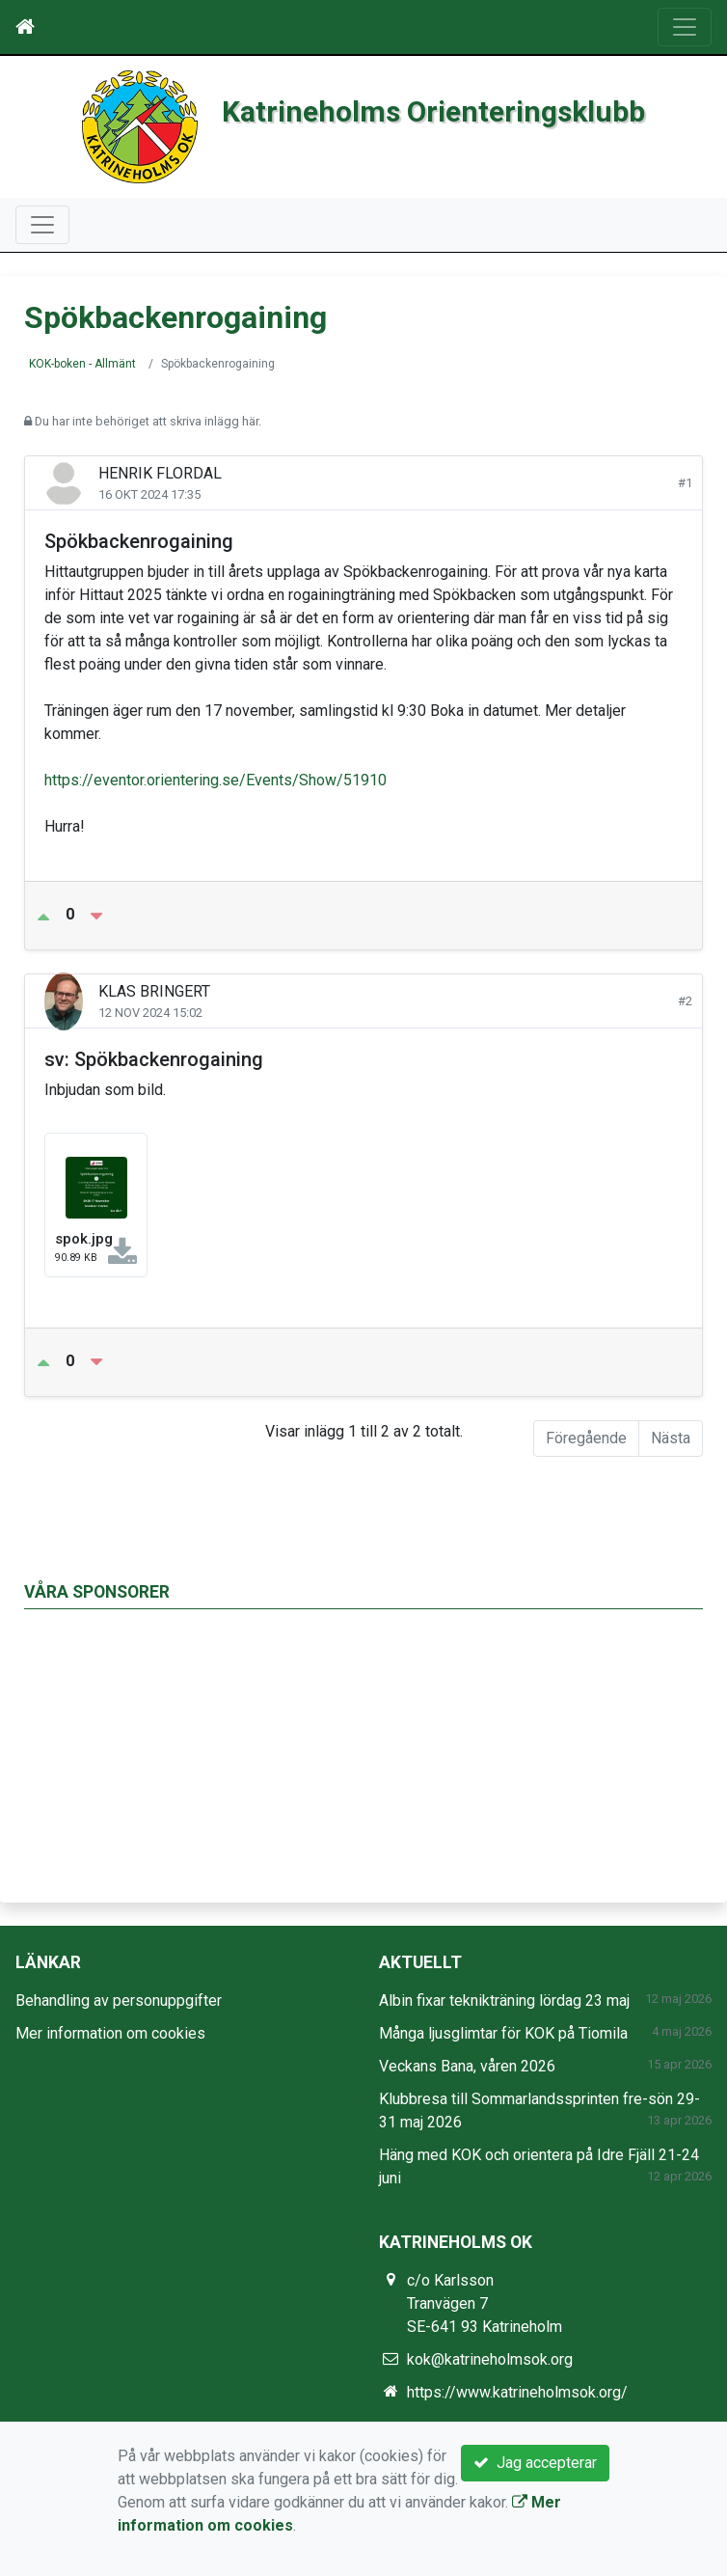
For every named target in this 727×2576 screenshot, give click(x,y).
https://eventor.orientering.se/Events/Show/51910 (215, 780)
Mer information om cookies (110, 2033)
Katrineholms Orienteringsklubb (433, 111)
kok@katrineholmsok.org (490, 2359)
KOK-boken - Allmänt (82, 363)
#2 (685, 1001)
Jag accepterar (535, 2462)
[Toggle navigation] (685, 27)
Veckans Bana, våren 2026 (467, 2066)
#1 (685, 483)
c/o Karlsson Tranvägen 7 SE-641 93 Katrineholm (484, 2303)
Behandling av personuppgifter (118, 2000)
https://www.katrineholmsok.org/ (517, 2392)
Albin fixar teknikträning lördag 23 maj (504, 2000)
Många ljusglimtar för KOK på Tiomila (503, 2033)
